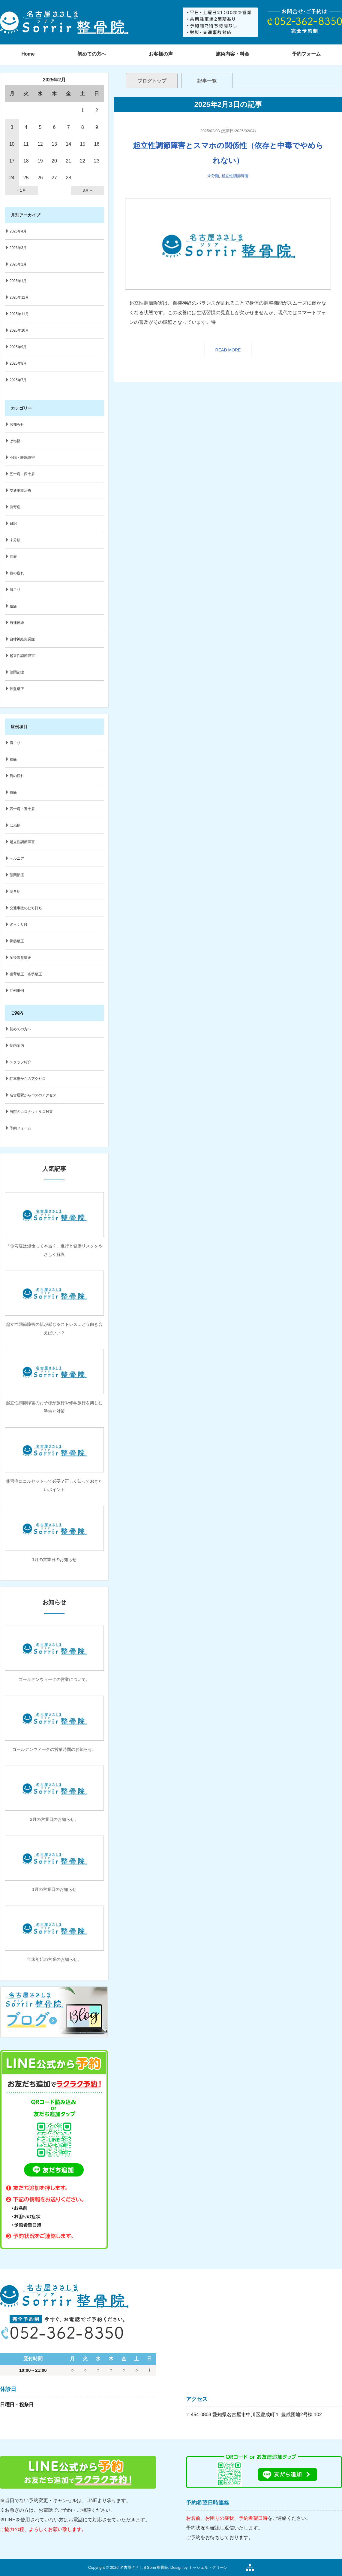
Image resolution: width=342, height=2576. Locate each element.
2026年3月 (18, 248)
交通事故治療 (20, 490)
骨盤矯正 (17, 689)
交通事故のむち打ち (26, 908)
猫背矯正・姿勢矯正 (26, 974)
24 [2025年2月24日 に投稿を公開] (12, 177)
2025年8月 (18, 363)
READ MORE (228, 350)
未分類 (213, 176)
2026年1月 (18, 281)
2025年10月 (19, 330)
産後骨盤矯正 (20, 957)
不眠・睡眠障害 (22, 457)
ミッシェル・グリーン (208, 2567)
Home (27, 53)
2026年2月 (18, 264)
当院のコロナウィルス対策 (31, 1112)
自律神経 (17, 623)
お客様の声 (161, 53)
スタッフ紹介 (20, 1062)
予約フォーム (20, 1128)
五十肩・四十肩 (22, 474)
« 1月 (21, 190)
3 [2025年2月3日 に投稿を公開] (11, 127)
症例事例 (17, 991)
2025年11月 (19, 314)
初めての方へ (91, 53)
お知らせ (17, 424)
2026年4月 (18, 231)
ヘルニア (17, 858)
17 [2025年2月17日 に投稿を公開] (12, 160)
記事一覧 (207, 81)
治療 (13, 556)
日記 (13, 523)
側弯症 (15, 507)
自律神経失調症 (22, 639)
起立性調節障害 (235, 176)
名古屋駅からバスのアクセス (33, 1095)
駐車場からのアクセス (28, 1079)
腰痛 (13, 606)
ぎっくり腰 (19, 924)
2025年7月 (18, 380)
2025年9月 (18, 347)
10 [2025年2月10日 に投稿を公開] (12, 144)
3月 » (87, 190)
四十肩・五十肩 (22, 809)
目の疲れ (17, 573)
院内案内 (17, 1045)
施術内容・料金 (232, 53)
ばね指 (15, 441)
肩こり (15, 590)
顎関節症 (17, 672)
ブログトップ (151, 81)
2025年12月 (19, 297)
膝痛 (13, 792)
